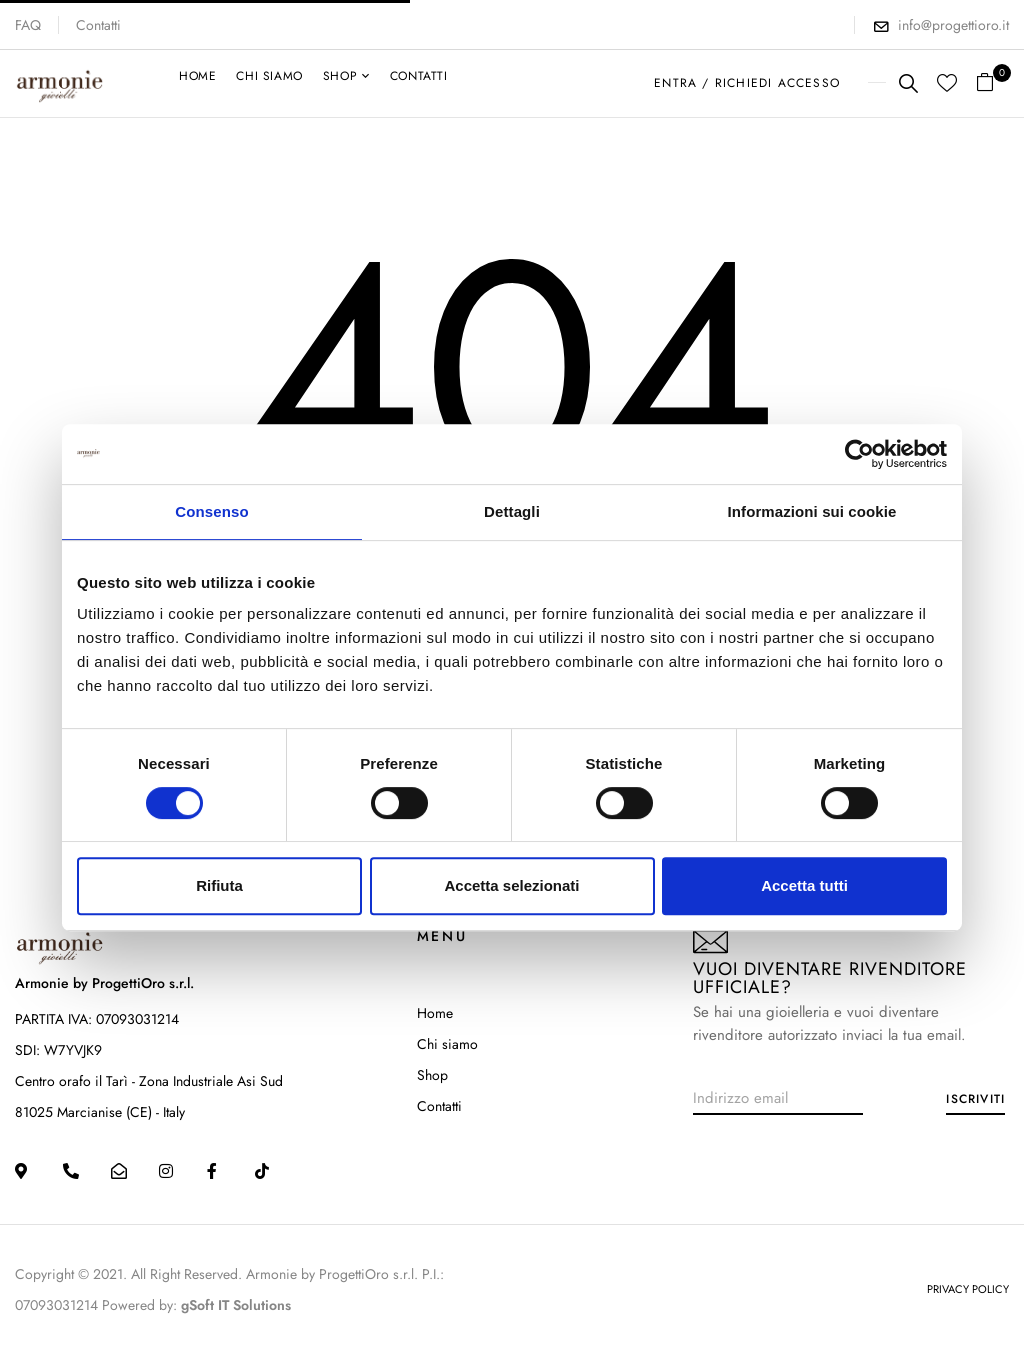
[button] (992, 83)
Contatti (98, 25)
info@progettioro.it (953, 25)
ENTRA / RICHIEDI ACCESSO (747, 83)
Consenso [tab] (211, 511)
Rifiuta (219, 885)
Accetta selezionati (511, 885)
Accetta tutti (804, 885)
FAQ (28, 25)
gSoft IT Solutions (236, 1305)
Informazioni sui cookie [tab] (812, 511)
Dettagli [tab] (512, 511)
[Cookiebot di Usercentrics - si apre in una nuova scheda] (859, 454)
